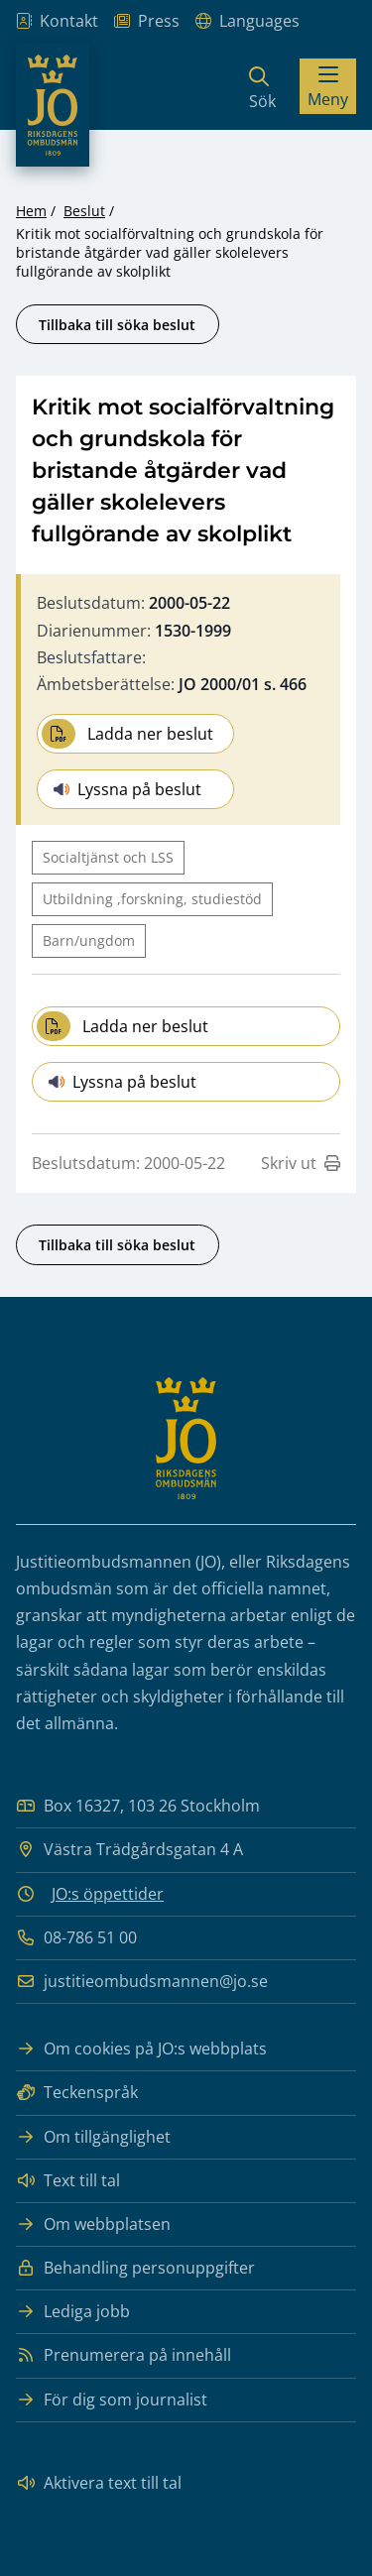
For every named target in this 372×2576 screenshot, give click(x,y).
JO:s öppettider (108, 1894)
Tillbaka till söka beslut (117, 324)
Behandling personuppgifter (135, 2268)
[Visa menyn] (328, 86)
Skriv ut (300, 1163)
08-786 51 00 (76, 1938)
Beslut (84, 210)
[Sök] (262, 86)
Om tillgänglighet (93, 2137)
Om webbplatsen (93, 2224)
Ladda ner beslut (127, 734)
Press (147, 21)
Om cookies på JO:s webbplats (141, 2049)
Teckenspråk (77, 2092)
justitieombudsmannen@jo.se (142, 1981)
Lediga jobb (73, 2311)
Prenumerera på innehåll (123, 2355)
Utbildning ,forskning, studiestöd (152, 898)
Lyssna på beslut (127, 789)
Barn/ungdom (89, 940)
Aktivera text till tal (99, 2483)
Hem (31, 210)
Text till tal (68, 2180)
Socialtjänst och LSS (108, 857)
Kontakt (57, 21)
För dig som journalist (111, 2400)
